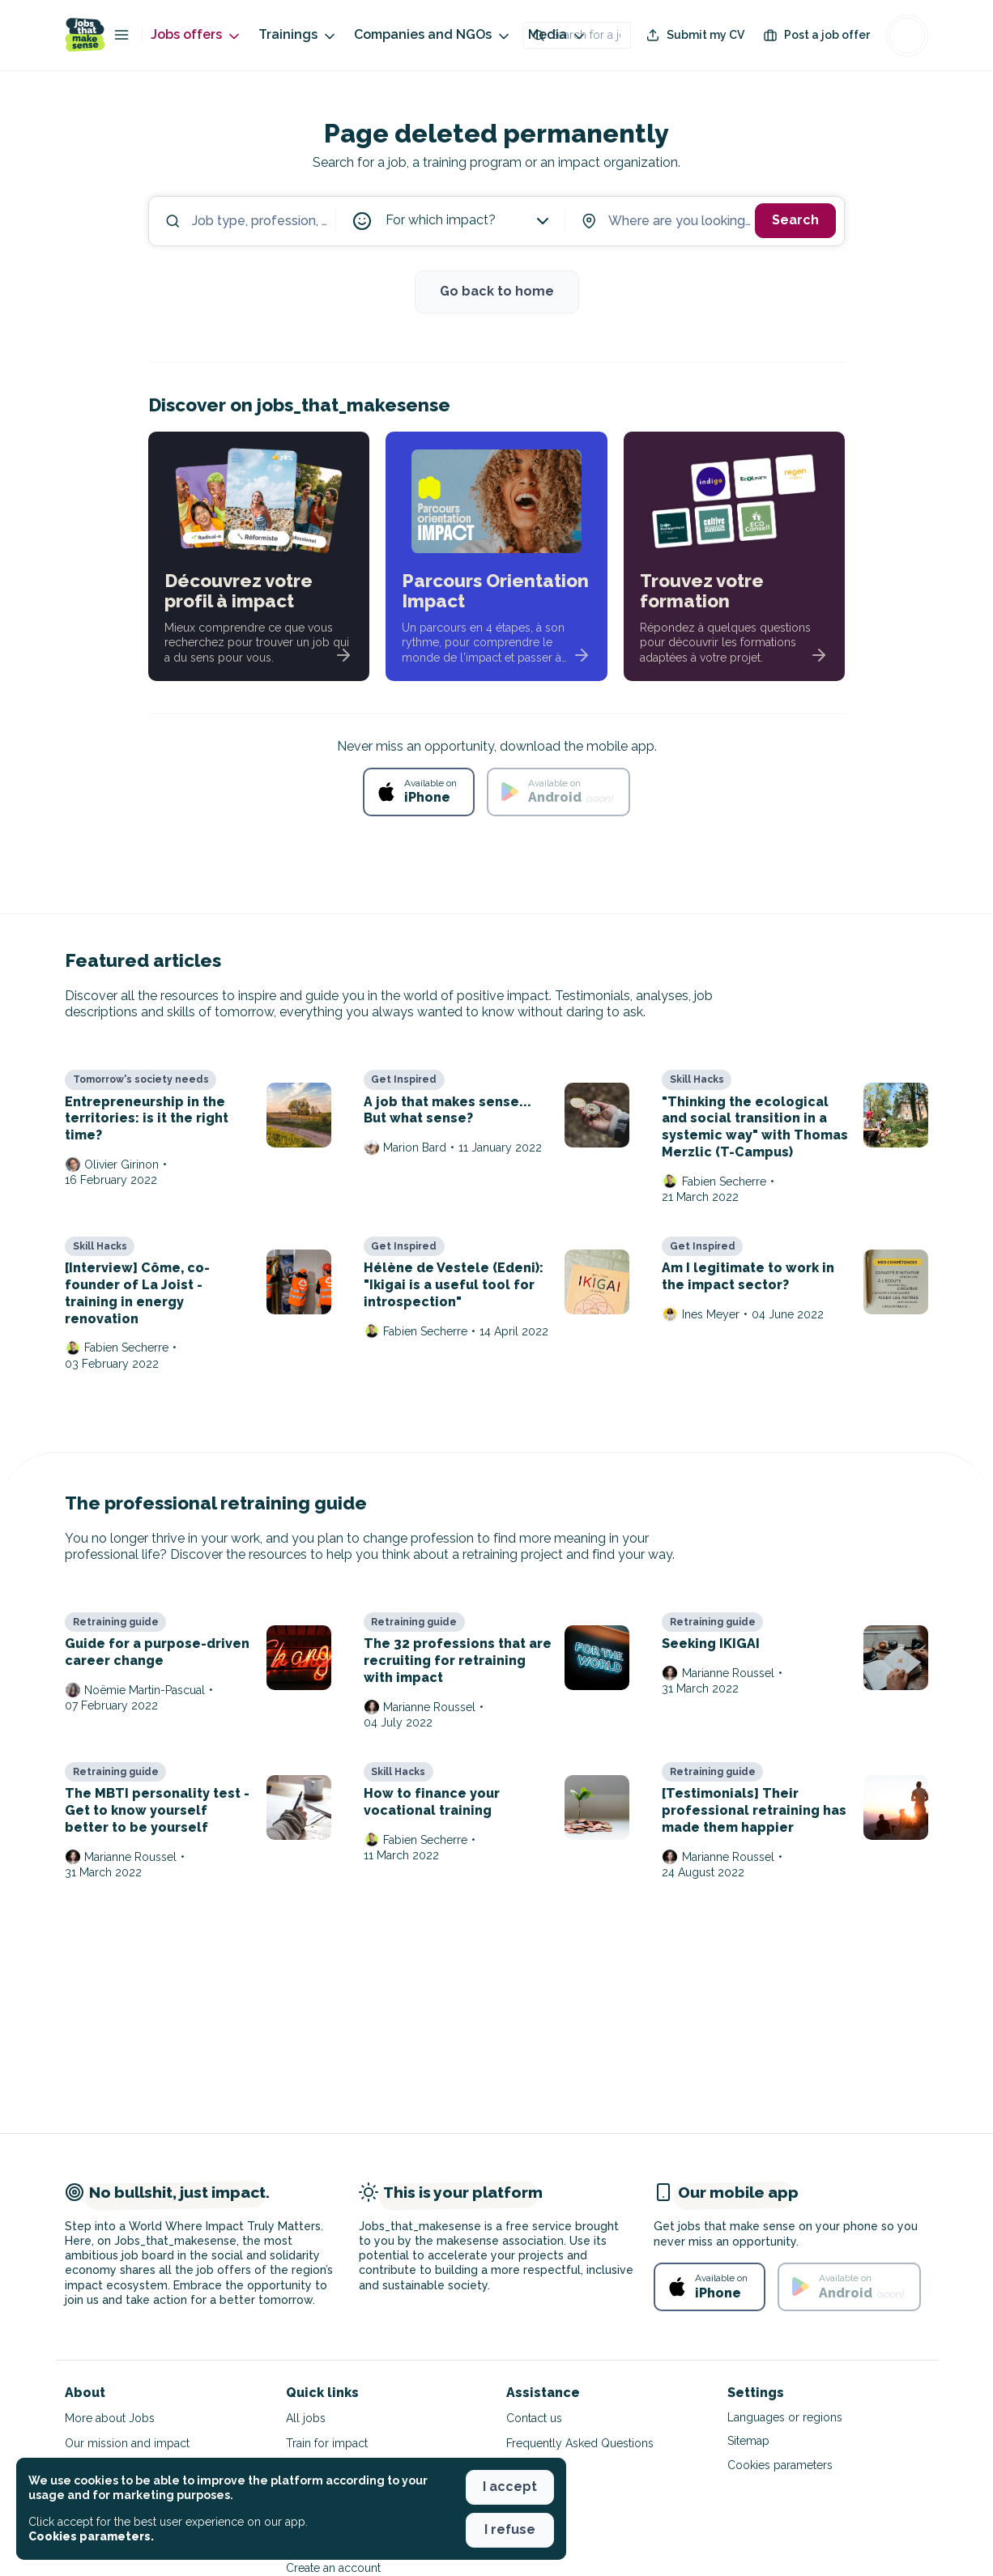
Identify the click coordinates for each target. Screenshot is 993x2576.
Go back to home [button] (497, 291)
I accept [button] (510, 2486)
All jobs (306, 2418)
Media (557, 35)
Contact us (534, 2418)
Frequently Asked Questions (580, 2443)
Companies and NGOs (433, 35)
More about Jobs (110, 2418)
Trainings (298, 35)
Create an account (333, 2567)
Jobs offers (196, 35)
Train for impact (327, 2443)
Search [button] (795, 220)
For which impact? (469, 221)
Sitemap (748, 2440)
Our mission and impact (127, 2443)
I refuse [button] (509, 2529)
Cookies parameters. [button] (91, 2536)
